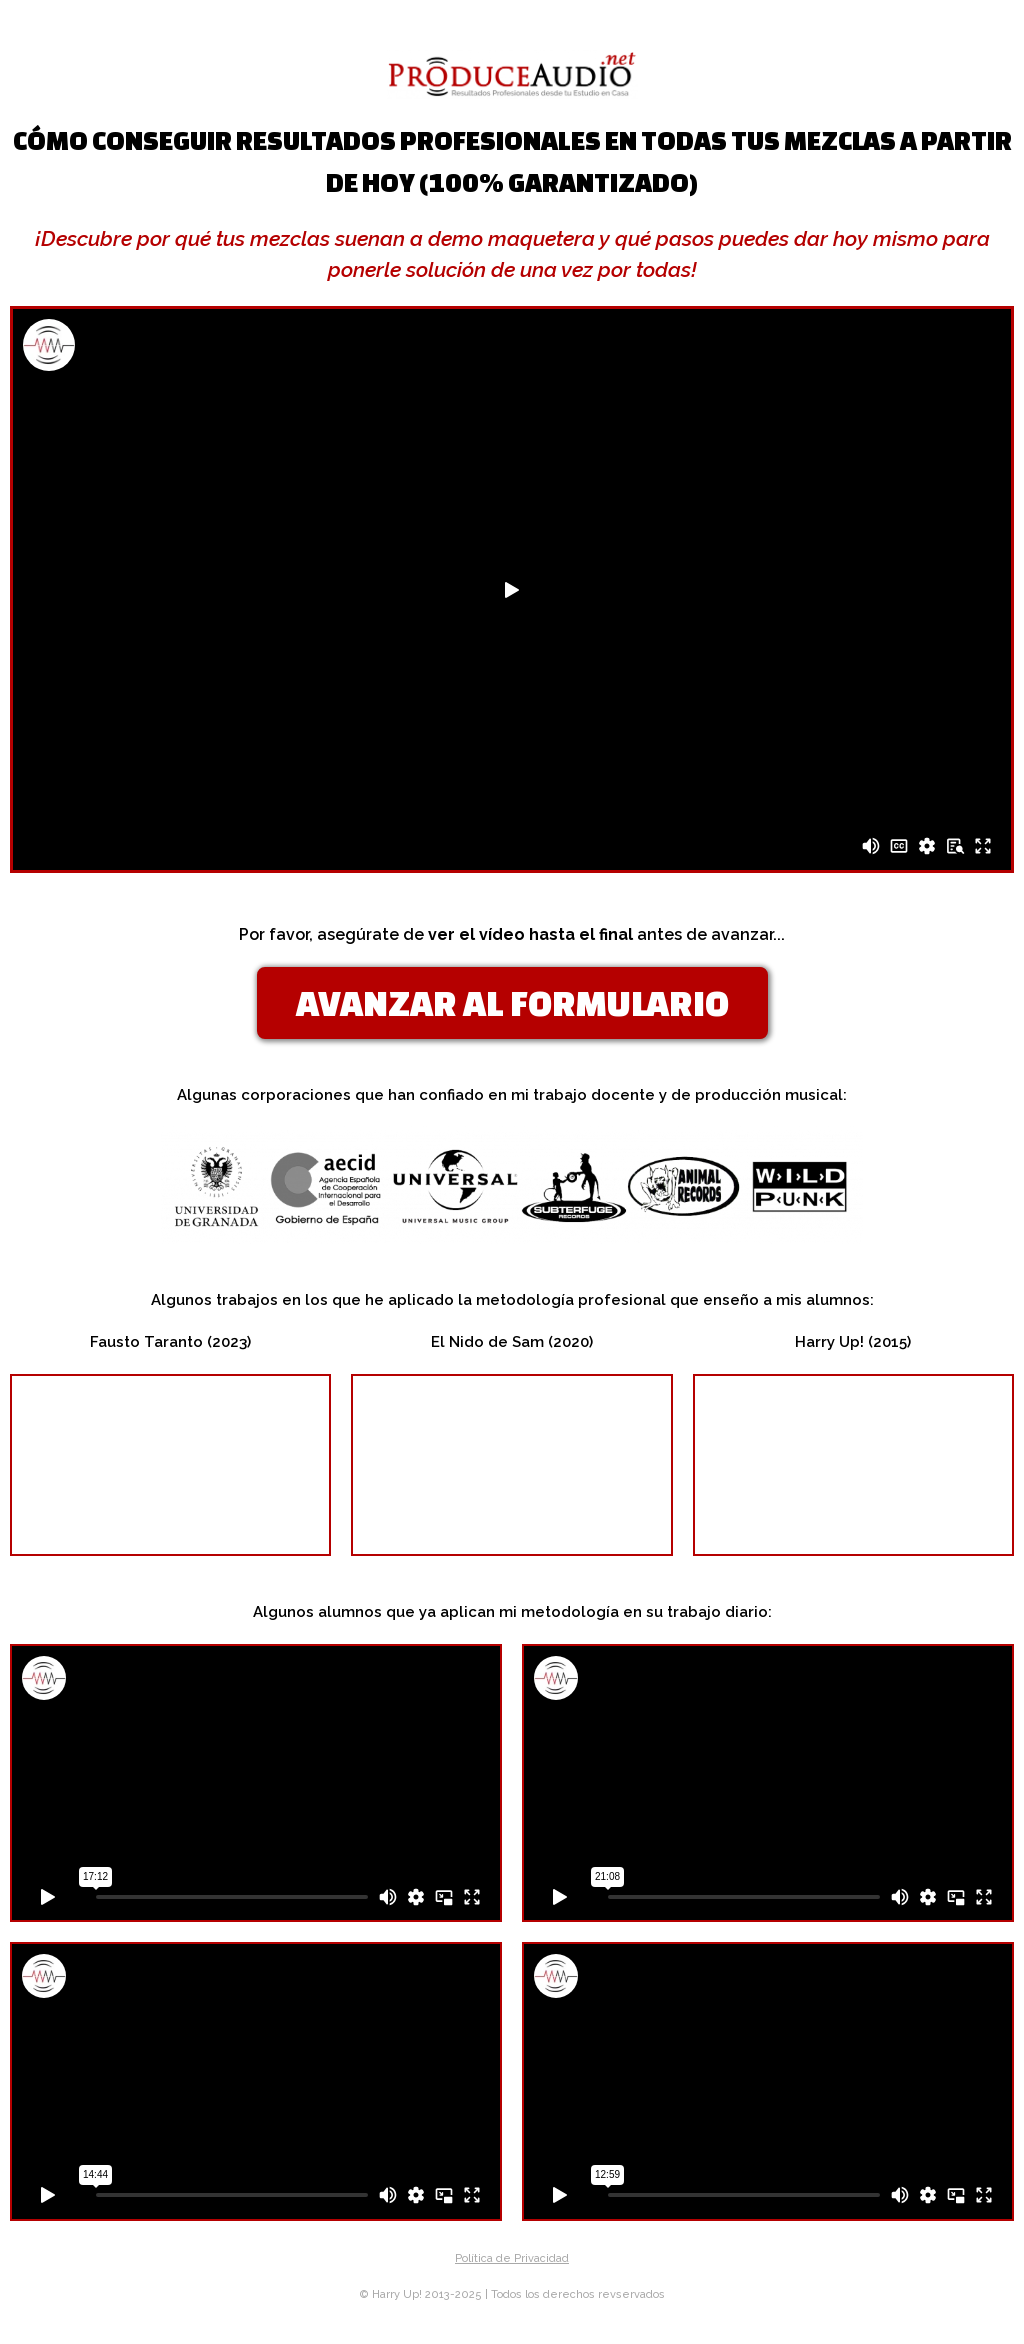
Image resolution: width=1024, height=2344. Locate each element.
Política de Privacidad (512, 2258)
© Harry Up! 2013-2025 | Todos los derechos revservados (512, 2294)
